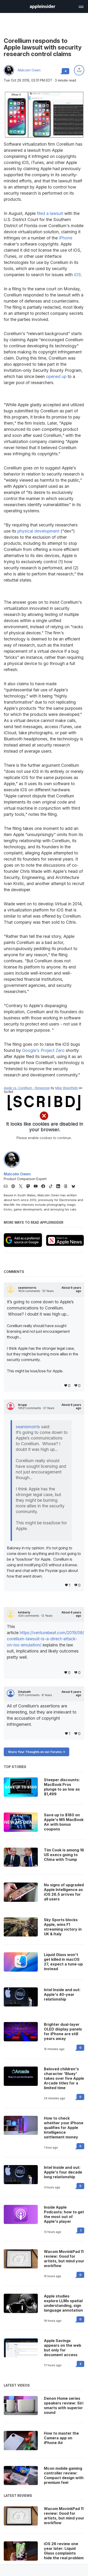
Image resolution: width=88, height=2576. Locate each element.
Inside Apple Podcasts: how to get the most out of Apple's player (64, 2214)
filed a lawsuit (50, 213)
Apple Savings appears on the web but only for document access (62, 2347)
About (71, 1289)
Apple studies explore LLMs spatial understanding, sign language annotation (63, 2303)
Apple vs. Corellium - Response (27, 1088)
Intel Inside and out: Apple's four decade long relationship (63, 2172)
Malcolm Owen (29, 70)
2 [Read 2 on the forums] (80, 2364)
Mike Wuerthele (66, 1088)
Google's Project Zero (43, 1050)
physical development (38, 531)
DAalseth (24, 1692)
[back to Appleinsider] (42, 7)
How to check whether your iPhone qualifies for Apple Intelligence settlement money (63, 2127)
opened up (56, 376)
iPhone (65, 237)
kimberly (24, 1612)
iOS (77, 274)
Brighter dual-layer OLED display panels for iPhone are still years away (63, 2031)
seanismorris (27, 1287)
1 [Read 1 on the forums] (80, 2230)
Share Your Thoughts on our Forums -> (36, 1752)
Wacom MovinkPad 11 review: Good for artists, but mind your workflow (64, 2258)
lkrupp (22, 1405)
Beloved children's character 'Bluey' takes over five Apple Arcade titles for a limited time (64, 2078)
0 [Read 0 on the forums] (80, 2047)
